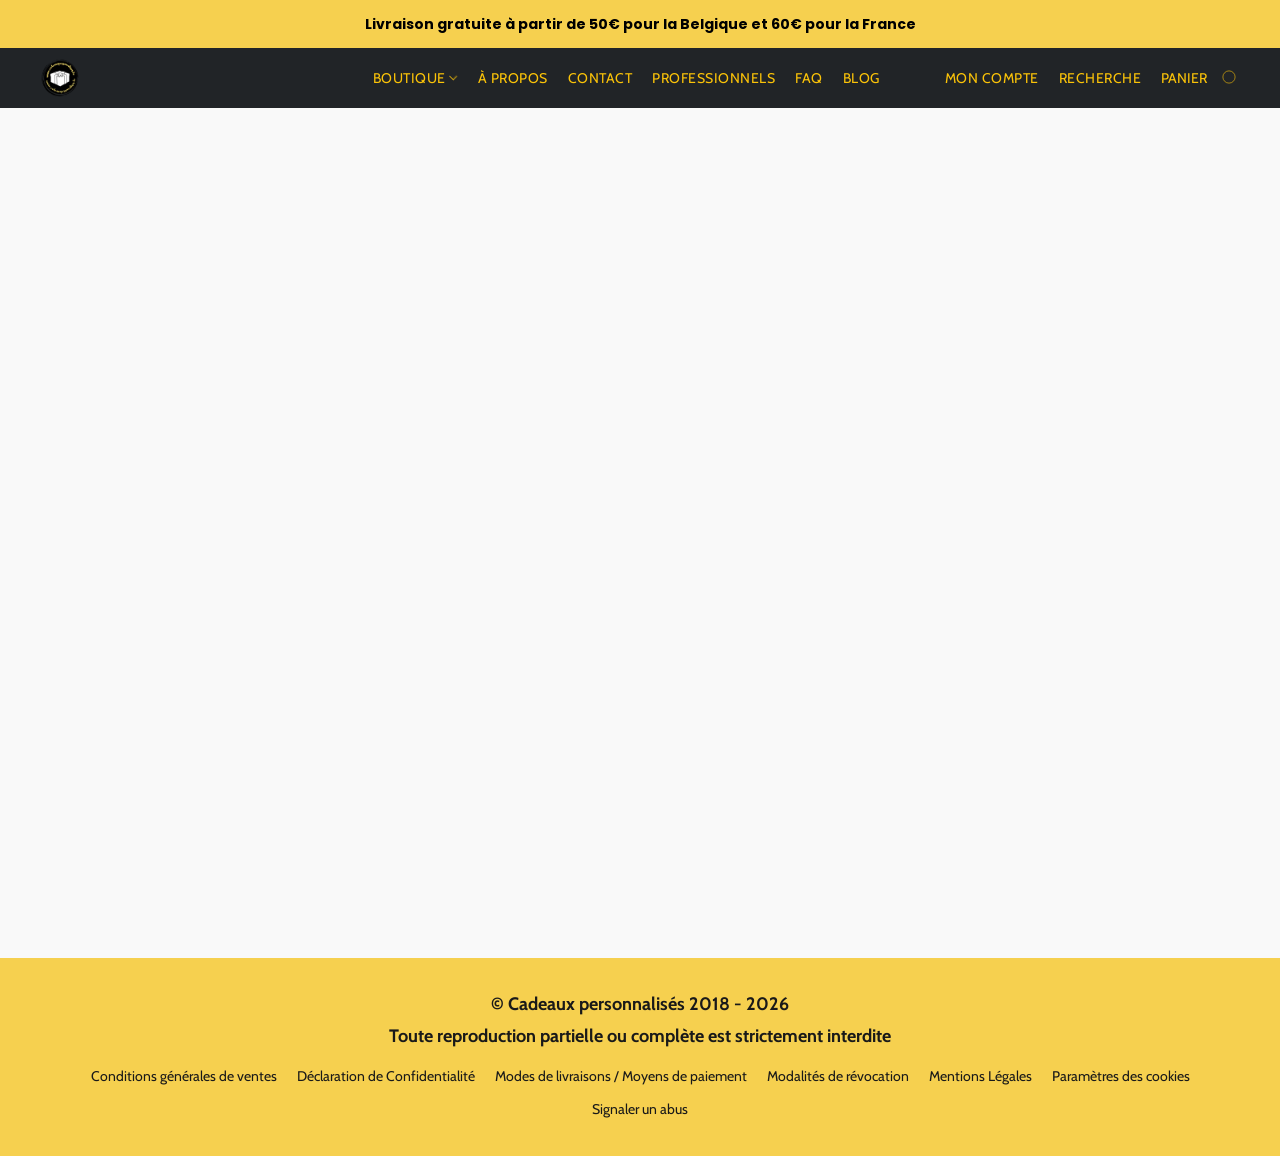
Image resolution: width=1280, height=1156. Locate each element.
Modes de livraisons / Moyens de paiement (621, 1076)
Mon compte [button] (992, 78)
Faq (809, 78)
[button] (60, 78)
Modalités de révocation (838, 1076)
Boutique (415, 78)
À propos (513, 78)
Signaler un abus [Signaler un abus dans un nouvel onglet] (640, 1109)
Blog (861, 78)
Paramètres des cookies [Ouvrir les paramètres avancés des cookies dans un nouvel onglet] (1121, 1076)
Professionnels (713, 78)
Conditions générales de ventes (184, 1076)
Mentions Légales (980, 1076)
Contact (600, 78)
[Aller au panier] (1200, 78)
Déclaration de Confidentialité (386, 1076)
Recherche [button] (1100, 78)
